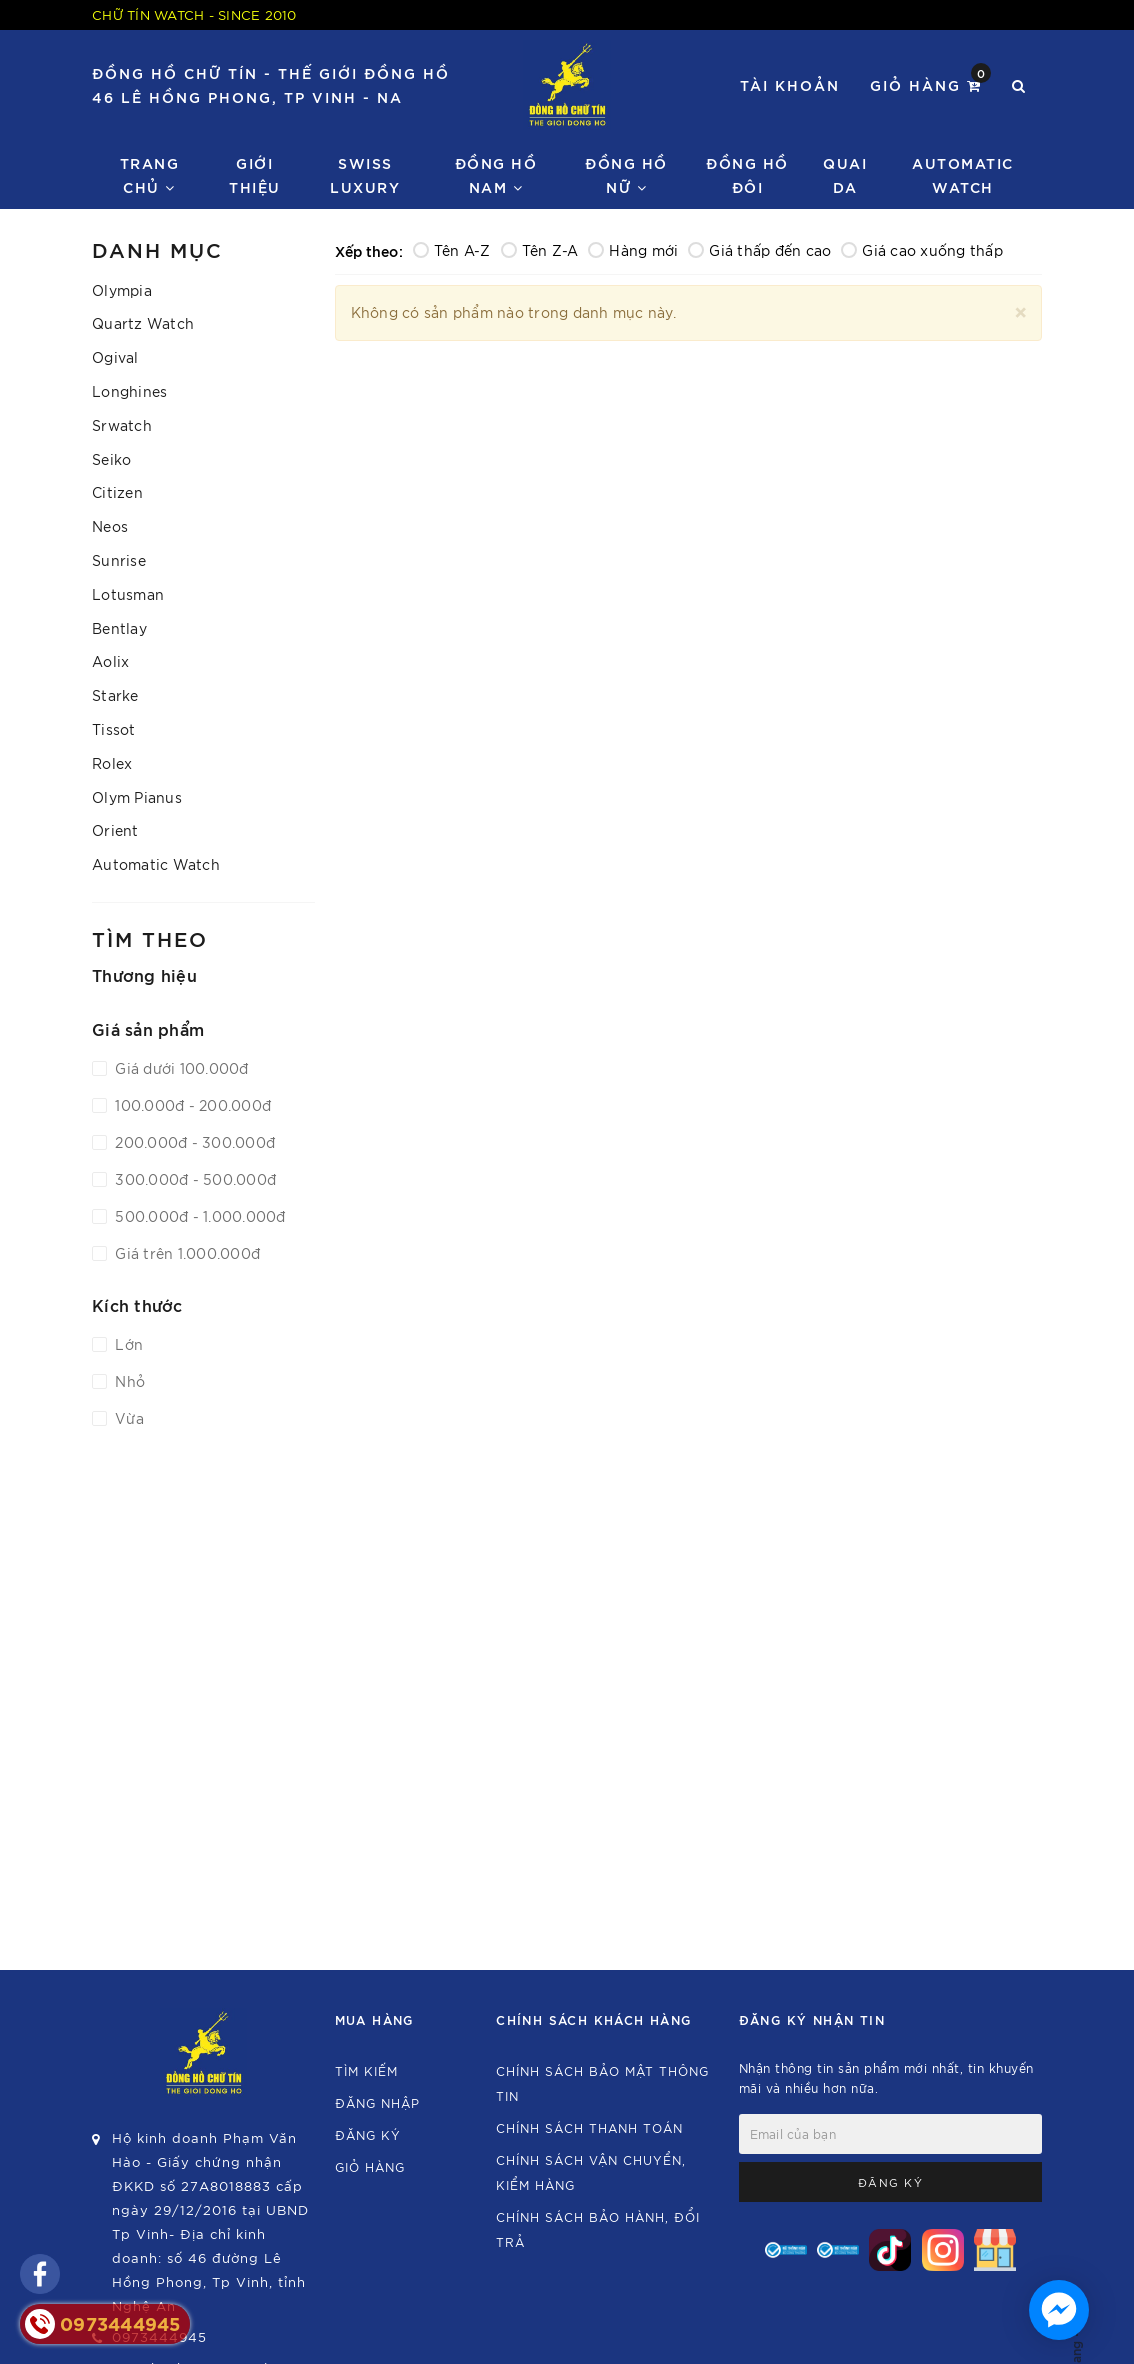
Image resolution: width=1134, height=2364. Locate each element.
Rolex (112, 763)
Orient (115, 830)
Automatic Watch (156, 864)
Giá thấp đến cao (759, 250)
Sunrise (119, 560)
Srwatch (122, 425)
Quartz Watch (143, 323)
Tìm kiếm (366, 2070)
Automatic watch (963, 174)
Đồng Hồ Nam (496, 174)
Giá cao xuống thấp (922, 250)
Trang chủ (150, 174)
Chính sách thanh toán (589, 2127)
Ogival (115, 357)
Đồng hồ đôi (747, 174)
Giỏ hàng (930, 83)
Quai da (845, 174)
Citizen (117, 492)
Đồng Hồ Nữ (626, 174)
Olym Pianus (137, 797)
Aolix (110, 661)
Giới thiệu (255, 174)
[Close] (1020, 309)
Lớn (127, 1344)
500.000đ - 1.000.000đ (198, 1216)
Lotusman (128, 594)
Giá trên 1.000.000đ (185, 1253)
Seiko (111, 459)
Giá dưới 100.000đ (180, 1068)
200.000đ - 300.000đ (193, 1142)
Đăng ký (368, 2134)
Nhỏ (128, 1381)
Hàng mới (633, 250)
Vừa (127, 1418)
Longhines (129, 391)
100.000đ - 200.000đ (191, 1105)
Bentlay (119, 628)
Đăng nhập (377, 2102)
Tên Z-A (540, 250)
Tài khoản (790, 84)
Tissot (114, 729)
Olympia (122, 290)
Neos (110, 526)
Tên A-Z (452, 250)
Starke (115, 695)
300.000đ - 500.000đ (193, 1179)
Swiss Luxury (365, 174)
